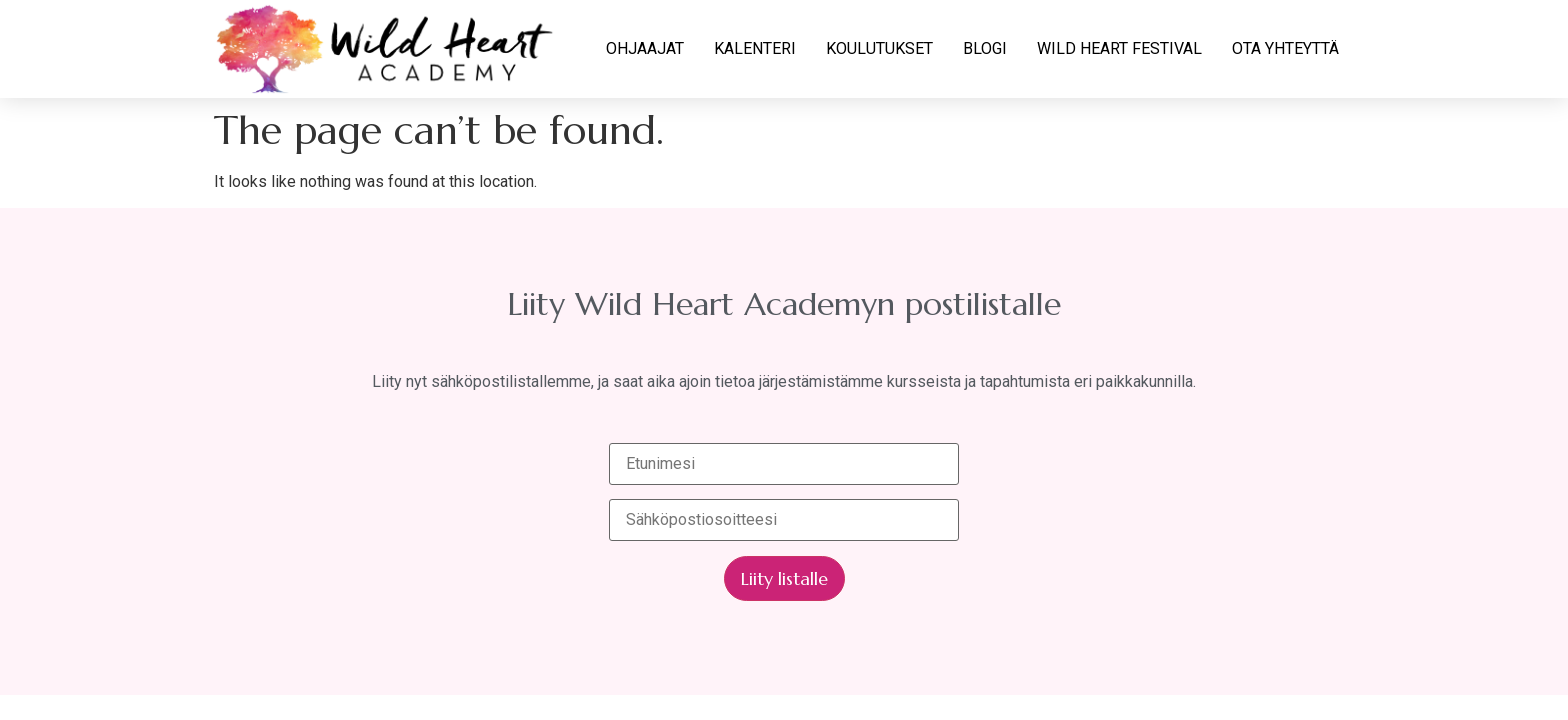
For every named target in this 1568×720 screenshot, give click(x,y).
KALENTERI (755, 48)
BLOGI (985, 48)
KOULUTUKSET (879, 48)
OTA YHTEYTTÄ (1285, 48)
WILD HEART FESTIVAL (1119, 48)
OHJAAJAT (645, 48)
